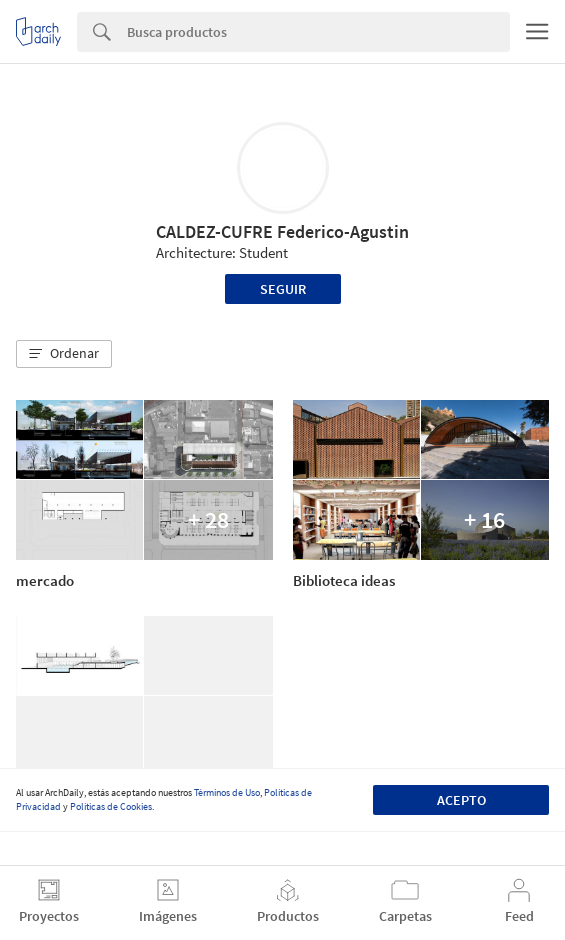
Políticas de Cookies (111, 806)
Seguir (283, 289)
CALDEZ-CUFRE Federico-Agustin (282, 231)
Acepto (461, 800)
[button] (64, 354)
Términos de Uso (227, 792)
